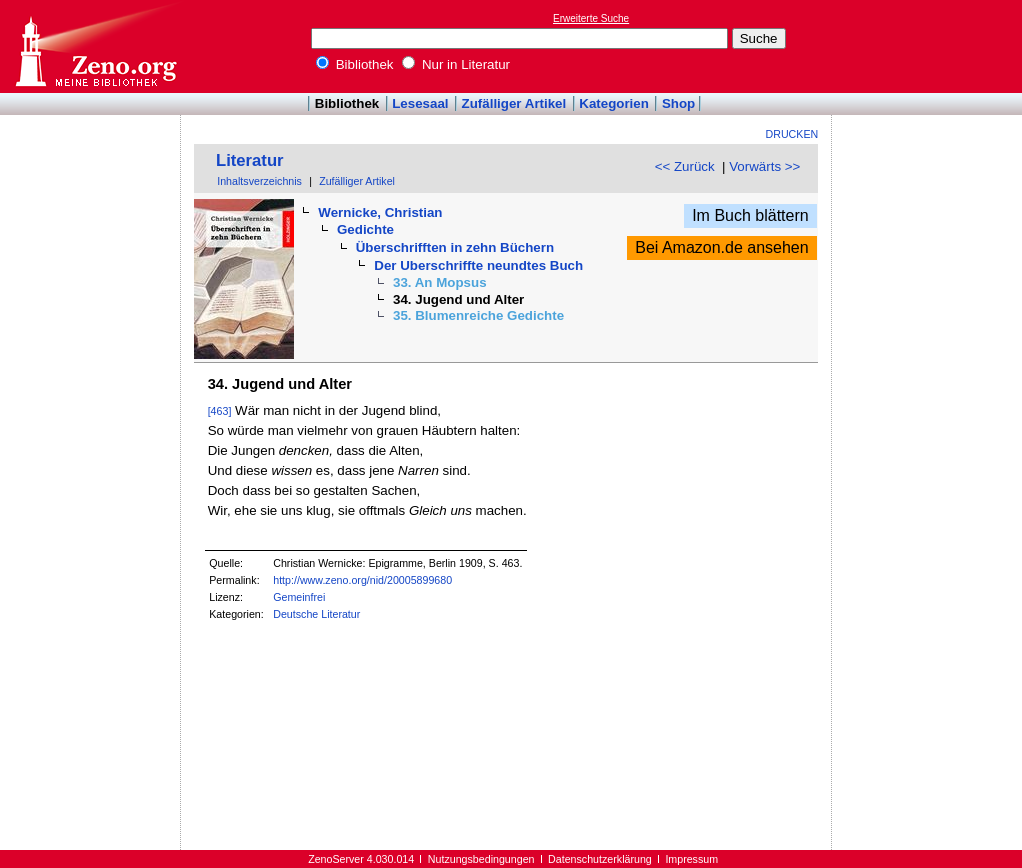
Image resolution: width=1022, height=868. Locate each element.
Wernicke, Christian (380, 212)
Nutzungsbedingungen (481, 859)
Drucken (792, 134)
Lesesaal (420, 103)
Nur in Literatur (456, 64)
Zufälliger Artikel (514, 103)
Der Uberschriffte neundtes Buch (478, 265)
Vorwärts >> (764, 166)
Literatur (250, 160)
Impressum (691, 859)
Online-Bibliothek (95, 46)
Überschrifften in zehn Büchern (455, 247)
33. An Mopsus (440, 282)
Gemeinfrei (299, 597)
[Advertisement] (930, 46)
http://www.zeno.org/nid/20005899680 (362, 580)
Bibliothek (355, 64)
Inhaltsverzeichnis (259, 181)
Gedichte (365, 229)
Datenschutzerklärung (600, 859)
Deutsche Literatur (316, 614)
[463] (220, 411)
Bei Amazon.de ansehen (721, 247)
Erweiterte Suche (591, 18)
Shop (678, 103)
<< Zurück (685, 166)
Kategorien (614, 103)
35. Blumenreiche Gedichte (478, 315)
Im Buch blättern (750, 215)
